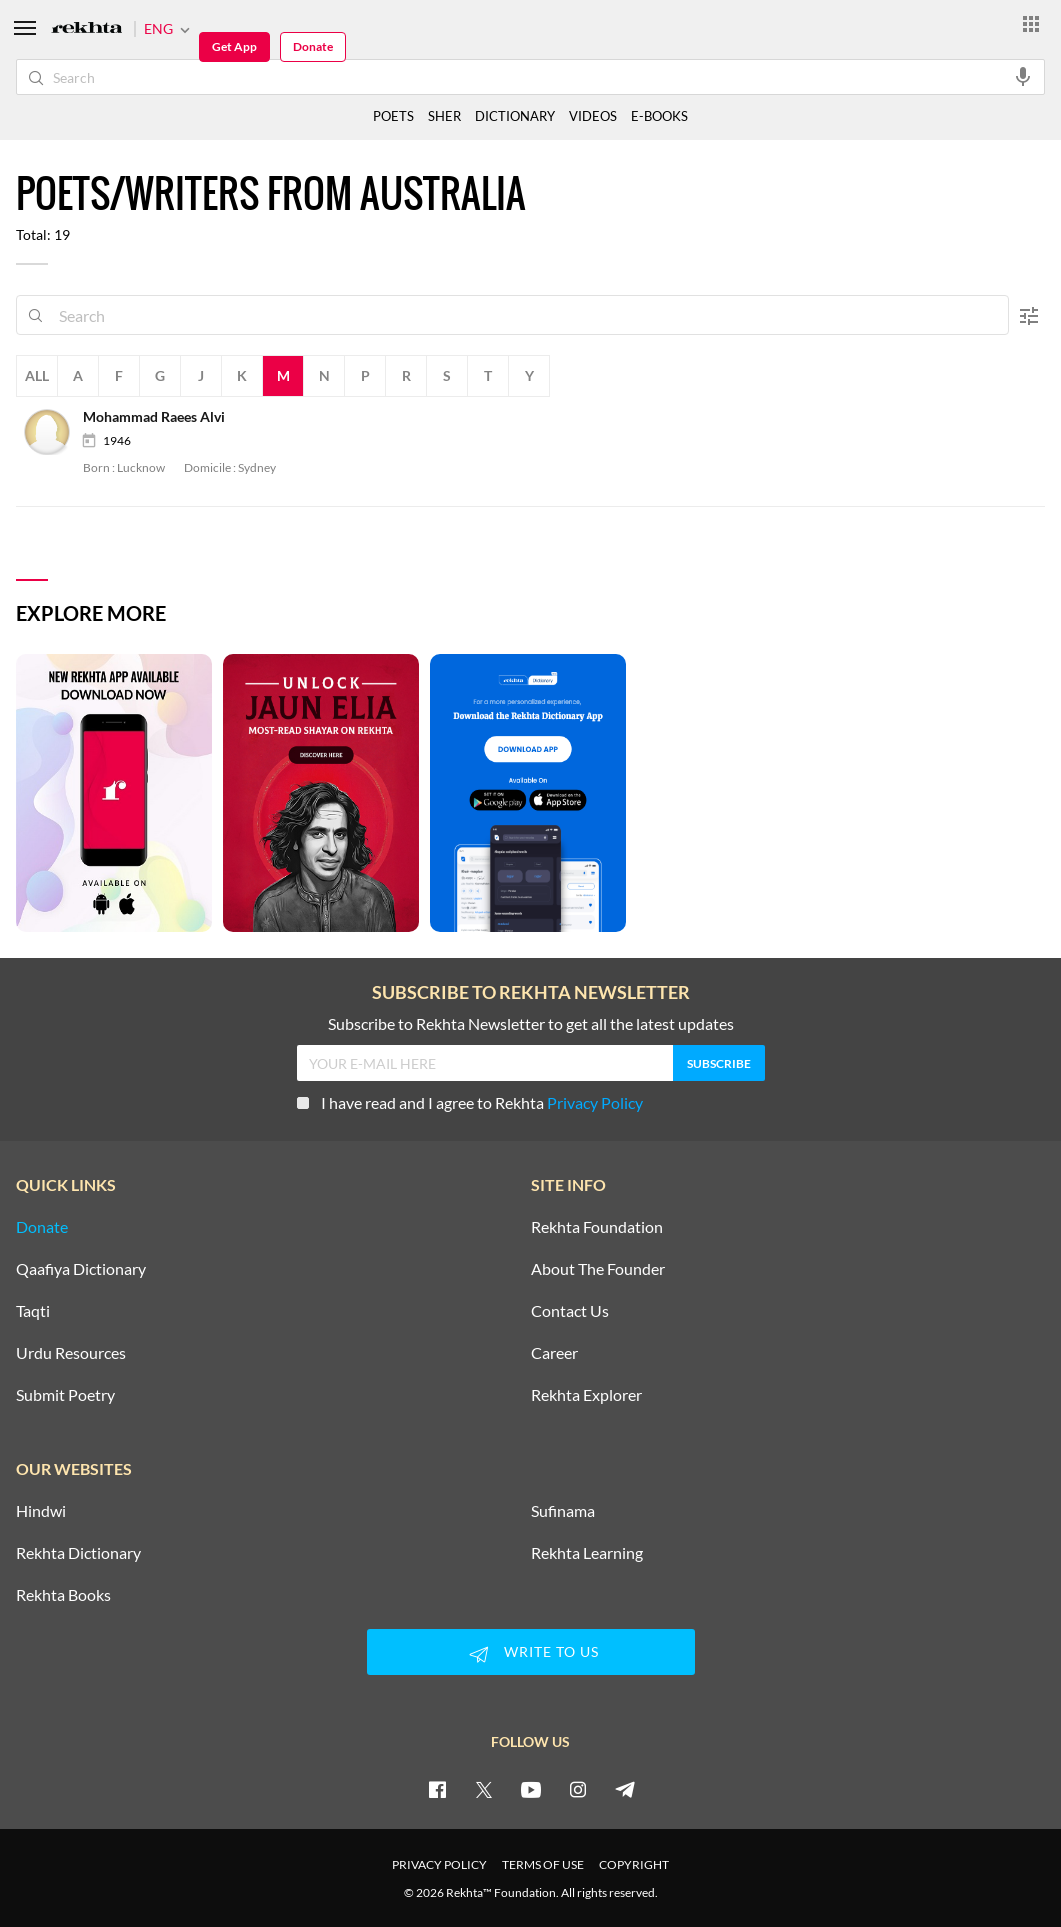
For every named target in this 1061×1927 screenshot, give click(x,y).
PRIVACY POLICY (439, 1864)
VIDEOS (593, 116)
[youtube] (531, 1789)
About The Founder (598, 1269)
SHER (444, 116)
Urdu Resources (71, 1353)
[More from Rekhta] (1031, 23)
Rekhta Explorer (586, 1395)
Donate (313, 46)
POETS (393, 116)
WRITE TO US (531, 1654)
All (37, 375)
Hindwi (41, 1511)
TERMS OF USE (543, 1864)
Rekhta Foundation (597, 1227)
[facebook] (437, 1789)
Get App (234, 46)
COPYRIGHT (634, 1864)
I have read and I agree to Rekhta (470, 1102)
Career (554, 1353)
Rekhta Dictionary (78, 1553)
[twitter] (484, 1789)
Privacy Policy (595, 1102)
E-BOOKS (659, 116)
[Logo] (87, 29)
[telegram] (625, 1789)
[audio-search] (1023, 76)
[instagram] (578, 1789)
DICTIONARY (515, 116)
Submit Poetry (65, 1395)
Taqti (33, 1311)
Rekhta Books (63, 1595)
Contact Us (570, 1311)
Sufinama (563, 1511)
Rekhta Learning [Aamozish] (587, 1553)
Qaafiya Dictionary (81, 1269)
